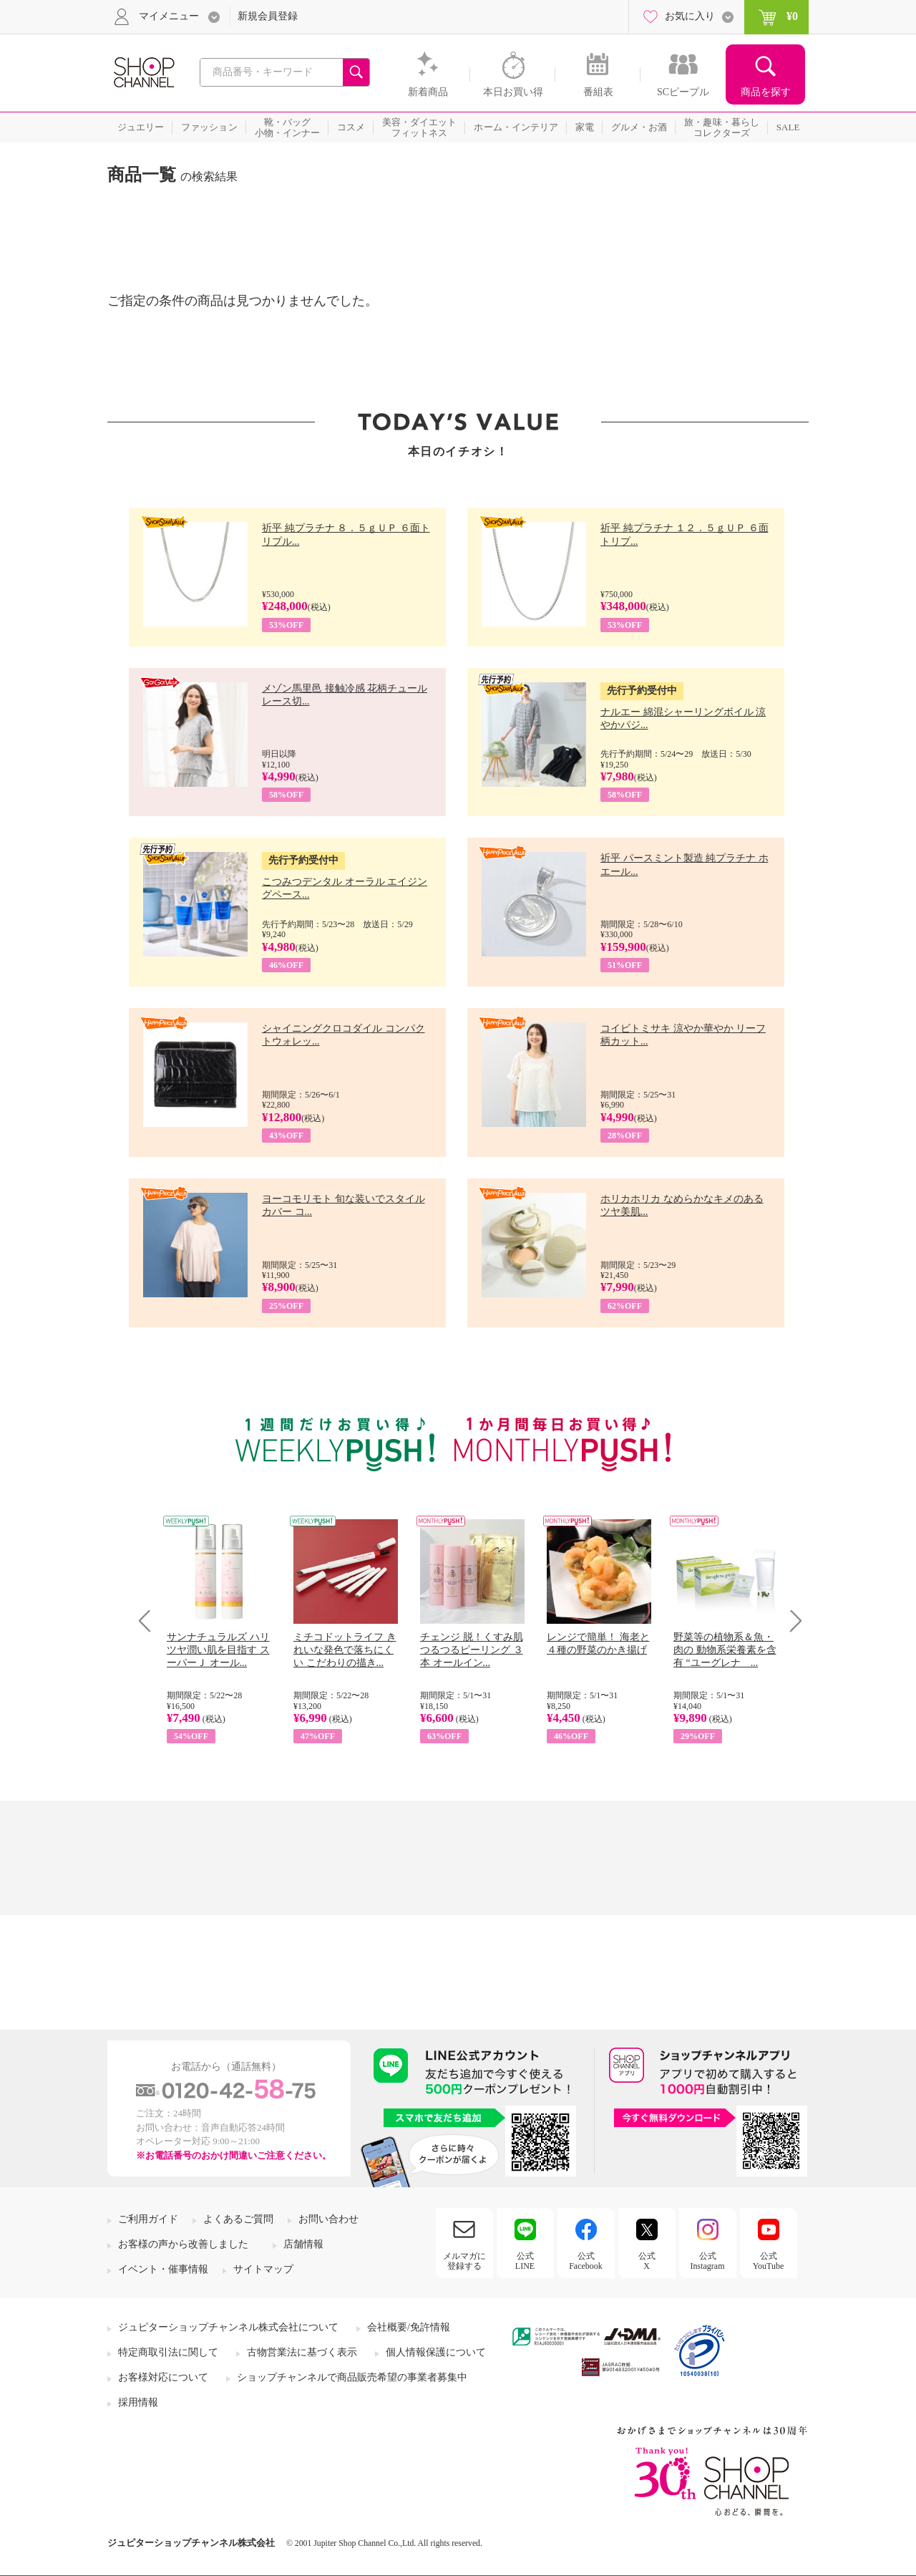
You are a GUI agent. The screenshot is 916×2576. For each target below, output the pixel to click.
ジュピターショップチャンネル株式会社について (228, 2327)
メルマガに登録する (464, 2261)
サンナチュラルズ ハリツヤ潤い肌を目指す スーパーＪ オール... (218, 1650)
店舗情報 (303, 2244)
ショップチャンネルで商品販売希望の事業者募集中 (352, 2377)
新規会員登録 (268, 16)
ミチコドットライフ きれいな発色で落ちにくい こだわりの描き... (344, 1650)
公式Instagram (708, 2261)
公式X (647, 2261)
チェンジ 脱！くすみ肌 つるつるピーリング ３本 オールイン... (471, 1650)
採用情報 (138, 2402)
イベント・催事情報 (163, 2269)
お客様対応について (163, 2377)
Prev (150, 1620)
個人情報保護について (436, 2352)
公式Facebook (586, 2261)
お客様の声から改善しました (183, 2244)
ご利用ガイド (148, 2219)
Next (791, 1620)
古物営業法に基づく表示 (302, 2352)
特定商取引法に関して (168, 2352)
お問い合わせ (328, 2219)
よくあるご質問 (238, 2219)
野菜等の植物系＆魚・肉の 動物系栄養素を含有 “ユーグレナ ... (724, 1650)
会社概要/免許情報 (408, 2327)
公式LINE (525, 2261)
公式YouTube (768, 2261)
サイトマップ (263, 2269)
